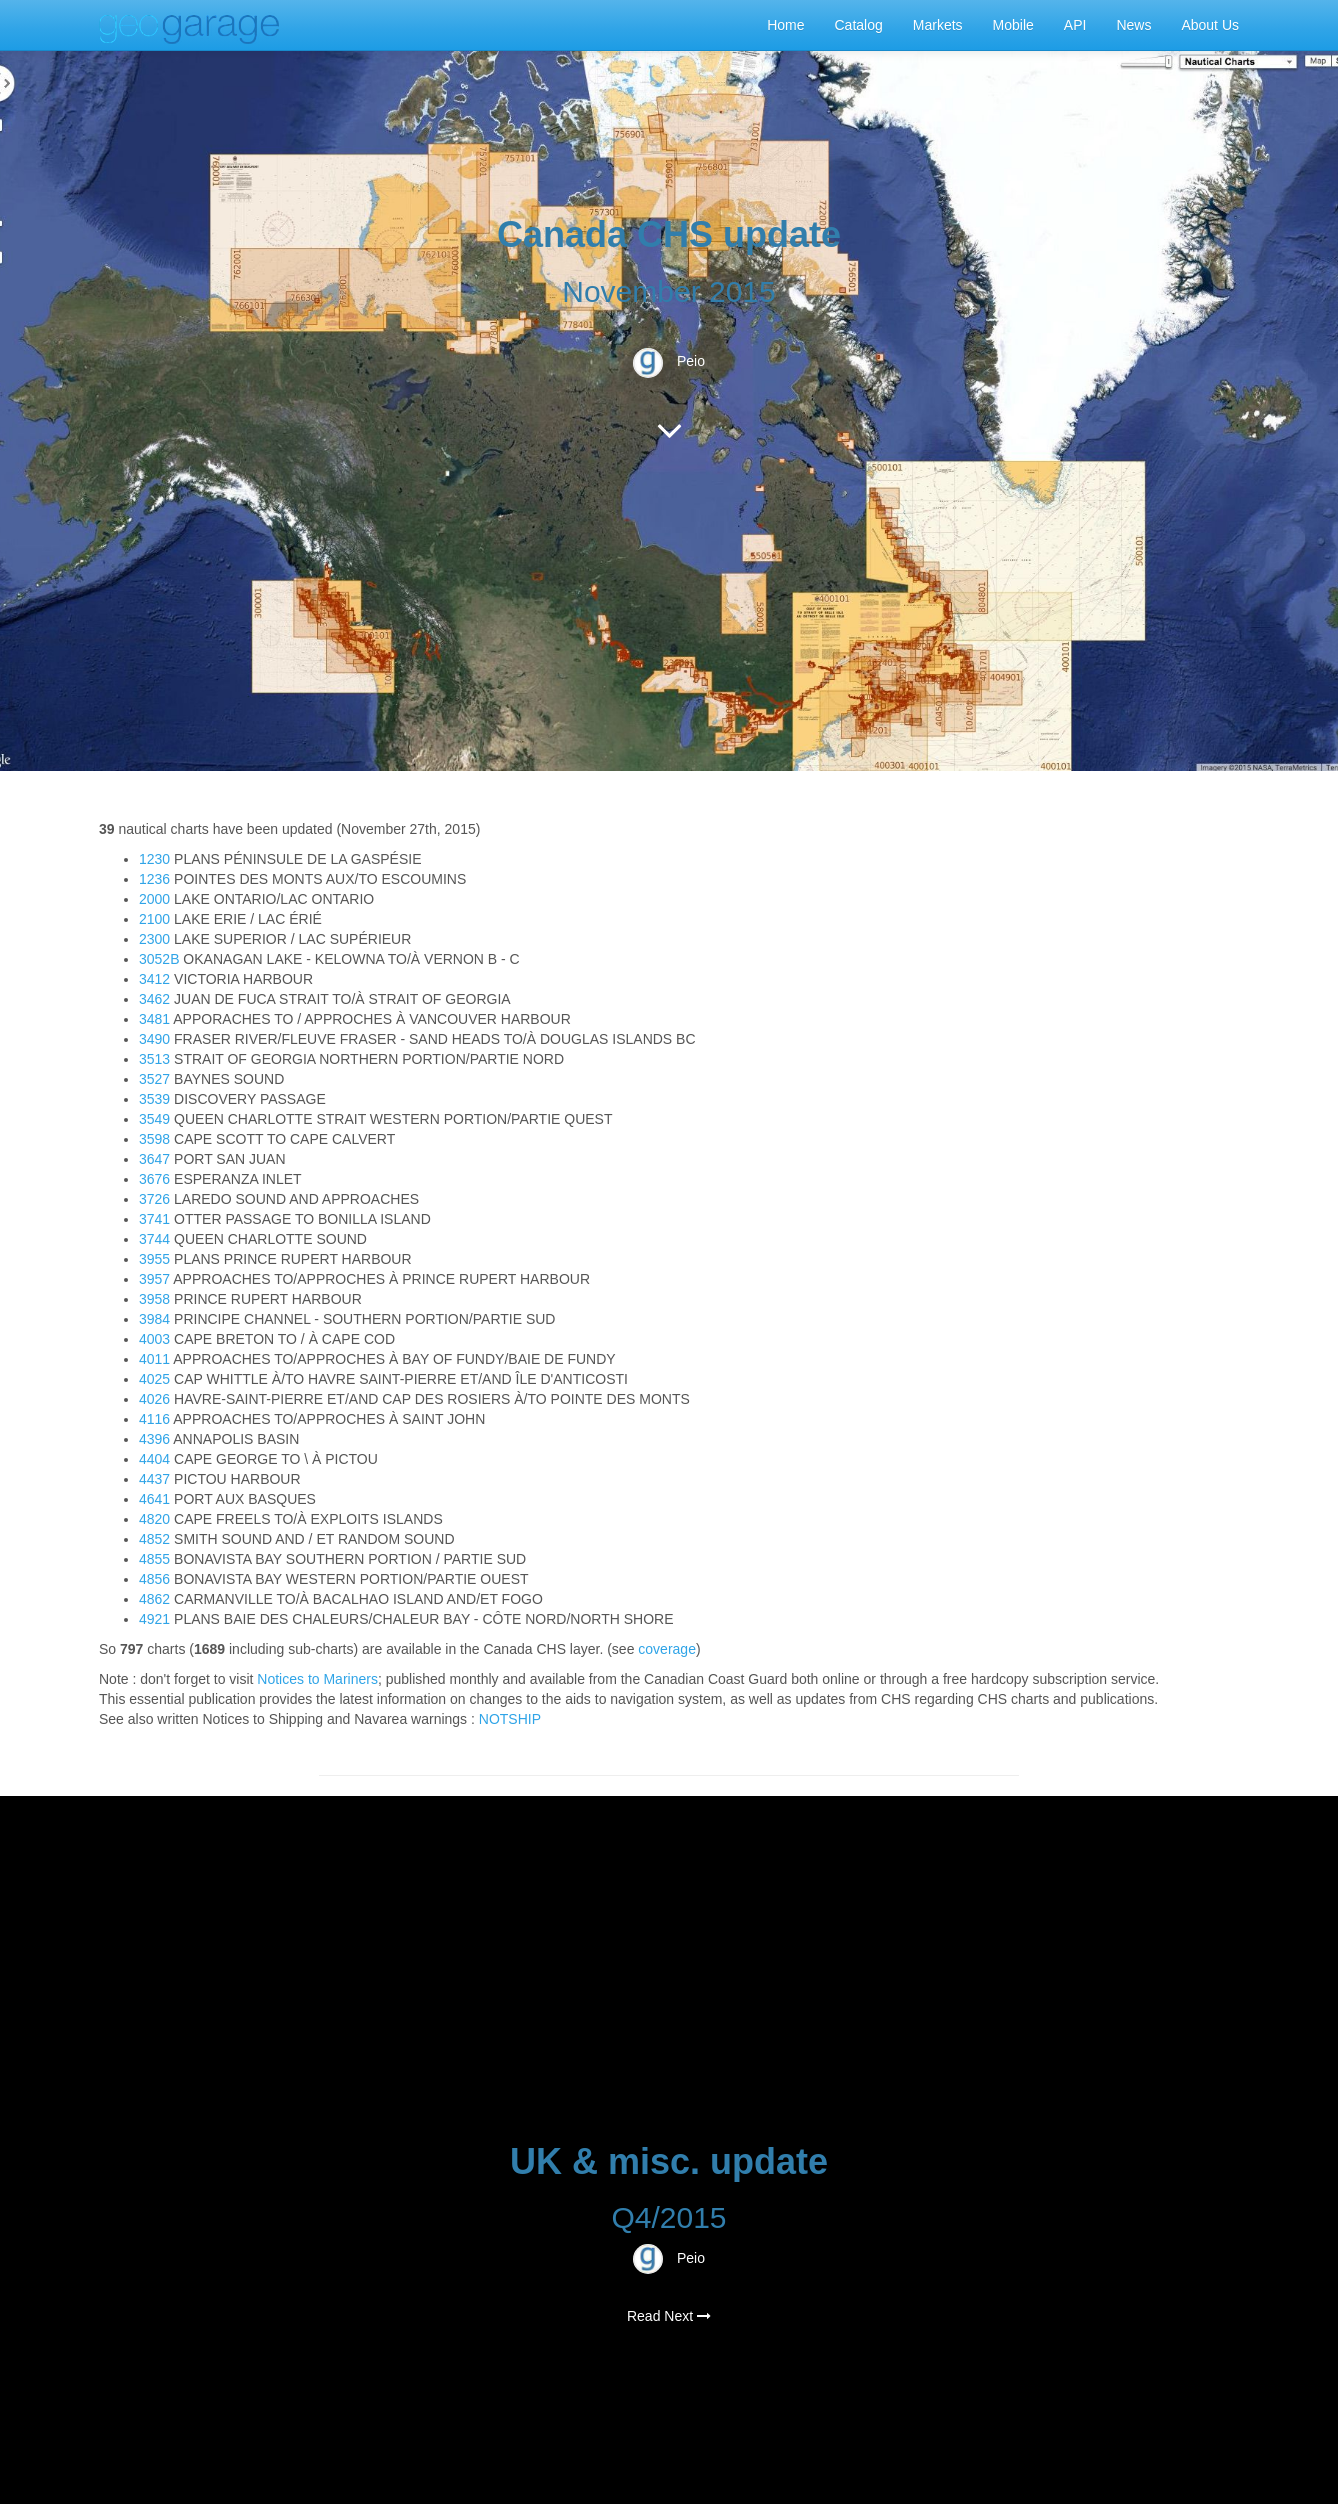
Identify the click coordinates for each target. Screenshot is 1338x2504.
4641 (154, 1499)
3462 (154, 999)
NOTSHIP (510, 1719)
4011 (154, 1359)
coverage (667, 1649)
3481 (154, 1019)
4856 (154, 1579)
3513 (154, 1059)
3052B (159, 959)
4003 (154, 1339)
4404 (154, 1459)
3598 (154, 1139)
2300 (154, 939)
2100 (154, 919)
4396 (154, 1439)
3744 (154, 1239)
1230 (154, 859)
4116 (154, 1419)
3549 (154, 1119)
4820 (154, 1519)
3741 (154, 1219)
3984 (154, 1319)
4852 (154, 1539)
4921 (154, 1619)
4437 (154, 1479)
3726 (154, 1199)
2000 (154, 899)
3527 (154, 1079)
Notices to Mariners (317, 1679)
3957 (154, 1279)
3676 (154, 1179)
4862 (154, 1599)
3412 (154, 979)
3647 (154, 1159)
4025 (154, 1379)
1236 (154, 879)
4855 (154, 1559)
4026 (154, 1399)
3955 (154, 1259)
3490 (154, 1039)
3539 (154, 1099)
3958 (154, 1299)
